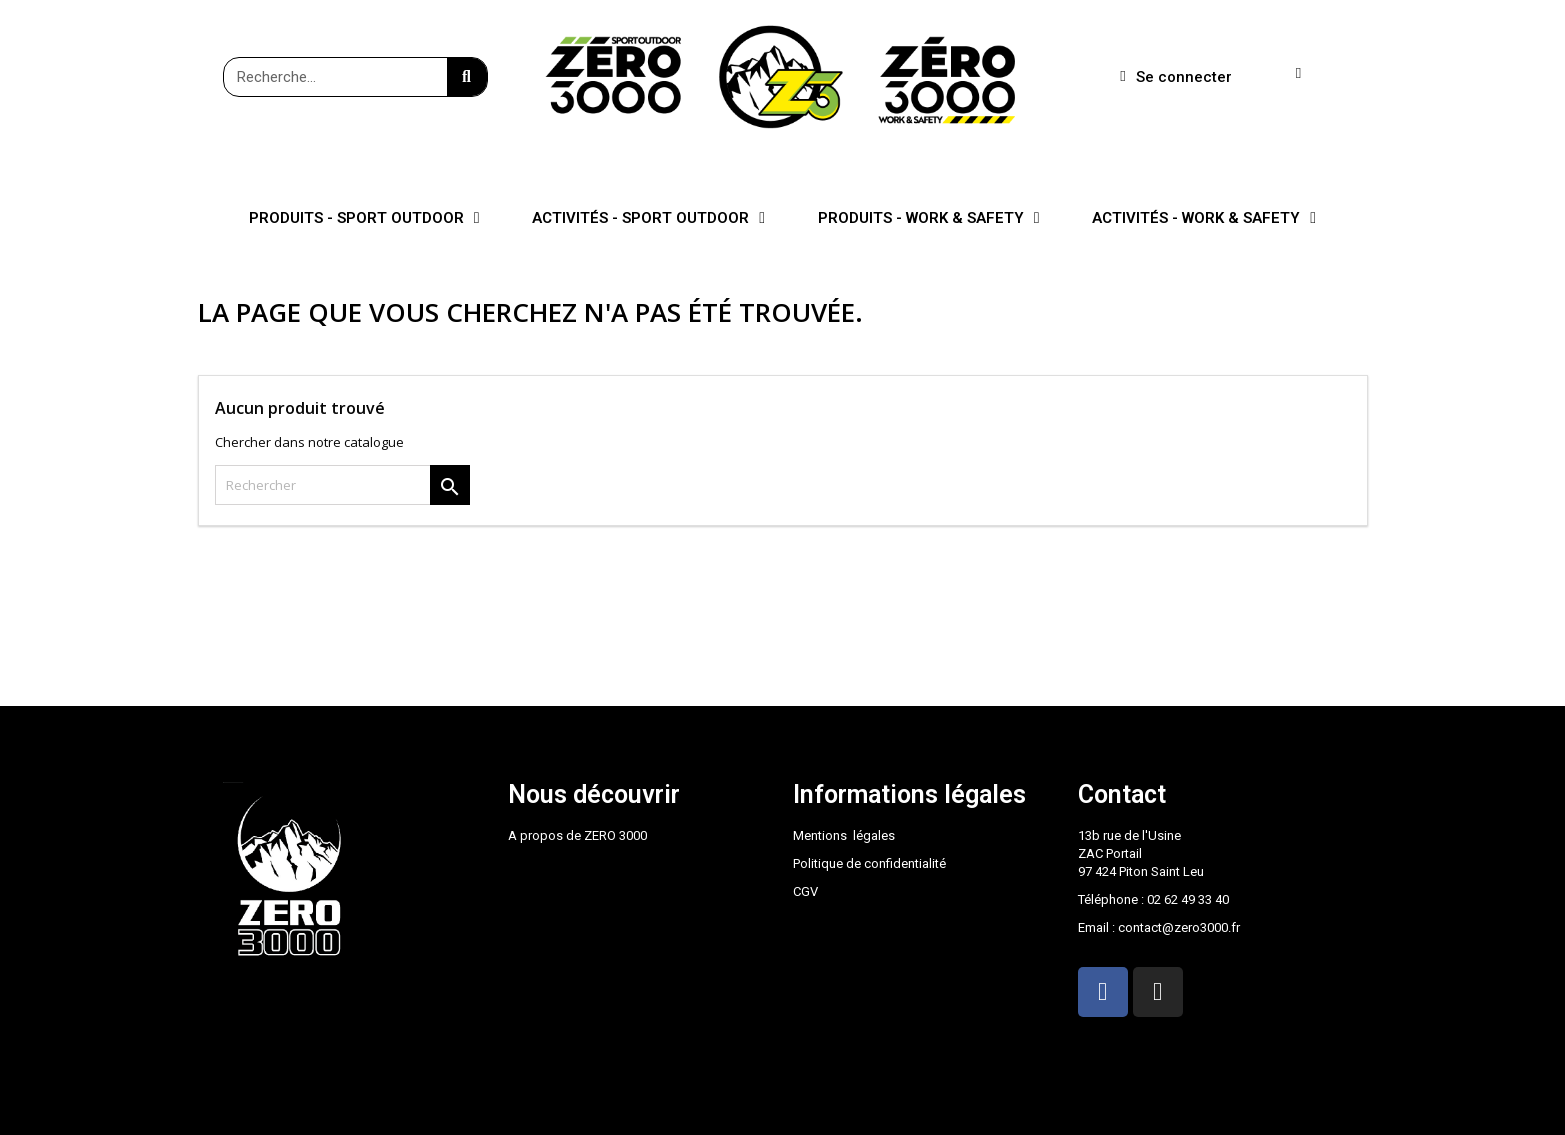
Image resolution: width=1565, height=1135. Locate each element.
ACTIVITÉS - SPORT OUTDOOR (648, 218)
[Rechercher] (342, 485)
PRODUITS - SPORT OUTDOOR (364, 218)
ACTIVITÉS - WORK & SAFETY (1204, 218)
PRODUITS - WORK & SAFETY (929, 218)
